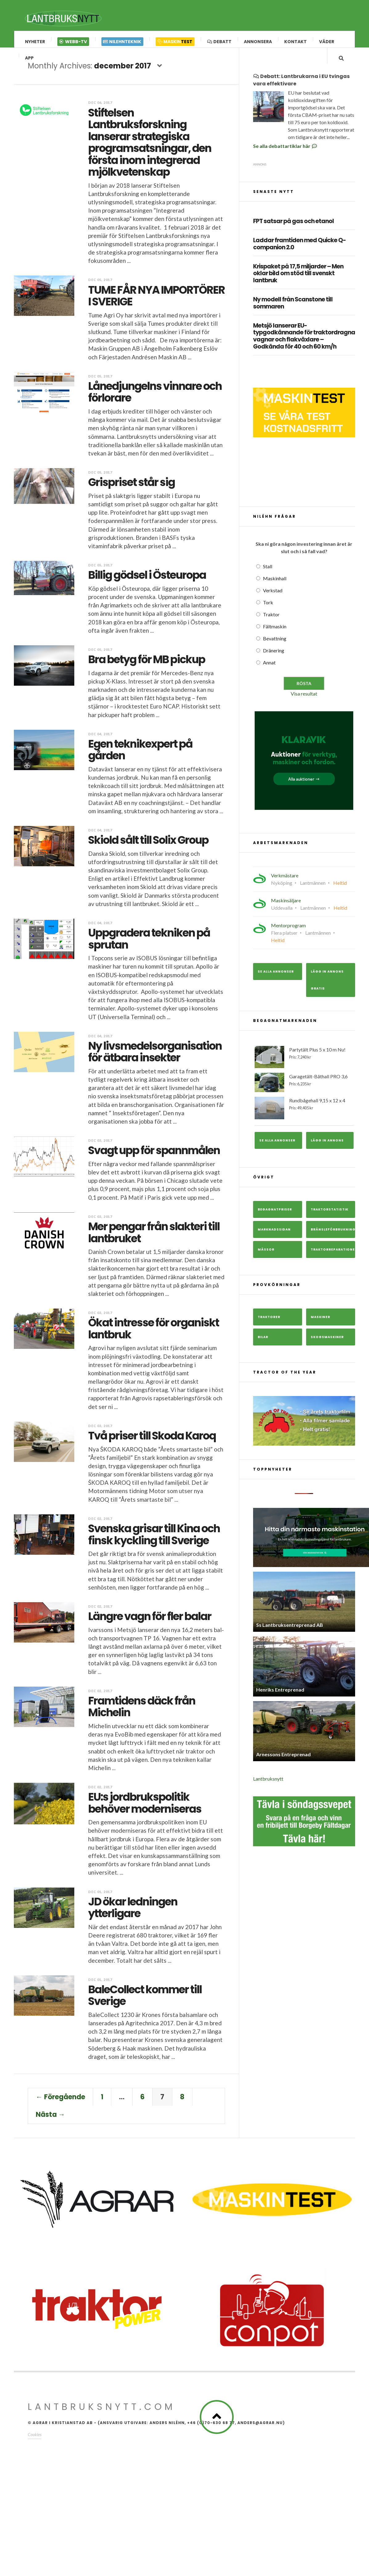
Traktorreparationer (333, 1258)
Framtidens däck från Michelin (141, 1711)
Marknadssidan (274, 1238)
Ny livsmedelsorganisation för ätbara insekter (155, 1056)
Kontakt (295, 42)
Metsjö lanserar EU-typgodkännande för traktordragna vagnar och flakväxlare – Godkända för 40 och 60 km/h (304, 346)
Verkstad (272, 600)
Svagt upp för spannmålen (154, 1155)
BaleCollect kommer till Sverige (145, 2000)
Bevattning (274, 648)
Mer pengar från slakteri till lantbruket (153, 1237)
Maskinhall (274, 588)
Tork (268, 612)
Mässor (266, 1258)
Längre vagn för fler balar (149, 1621)
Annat (269, 672)
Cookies (34, 2439)
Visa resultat (304, 703)
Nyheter (35, 42)
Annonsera (258, 42)
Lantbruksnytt (268, 1788)
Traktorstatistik (329, 1218)
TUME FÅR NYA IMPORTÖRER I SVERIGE (156, 300)
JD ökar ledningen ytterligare (132, 1912)
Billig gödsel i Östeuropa (147, 579)
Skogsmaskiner (327, 1346)
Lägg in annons (327, 1149)
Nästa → (50, 2119)
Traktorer (269, 1326)
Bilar (263, 1346)
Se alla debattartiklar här (285, 155)
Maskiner (320, 1326)
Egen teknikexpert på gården (140, 754)
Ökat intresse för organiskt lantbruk (153, 1333)
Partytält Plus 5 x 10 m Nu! (304, 1066)
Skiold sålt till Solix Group (148, 844)
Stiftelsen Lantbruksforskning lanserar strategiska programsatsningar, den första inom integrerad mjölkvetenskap (149, 147)
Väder (326, 42)
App (29, 62)
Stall (267, 576)
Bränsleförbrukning (333, 1238)
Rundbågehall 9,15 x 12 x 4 (304, 1117)
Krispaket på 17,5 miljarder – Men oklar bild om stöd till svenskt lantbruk (298, 282)
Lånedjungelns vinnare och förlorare (155, 396)
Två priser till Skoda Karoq (152, 1440)
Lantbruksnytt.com (101, 2411)
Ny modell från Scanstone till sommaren (293, 313)
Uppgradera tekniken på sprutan (149, 943)
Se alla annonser (276, 981)
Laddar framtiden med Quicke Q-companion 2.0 (299, 254)
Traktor (271, 624)
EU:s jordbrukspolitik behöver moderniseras (144, 1807)
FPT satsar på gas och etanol (293, 231)
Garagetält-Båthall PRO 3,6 (304, 1092)
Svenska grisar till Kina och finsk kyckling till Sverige (154, 1539)
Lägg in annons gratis (327, 989)
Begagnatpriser (275, 1218)
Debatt (219, 42)
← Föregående (60, 2102)
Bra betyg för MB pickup (146, 664)
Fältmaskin (274, 636)
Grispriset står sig (131, 487)
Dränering (273, 660)
